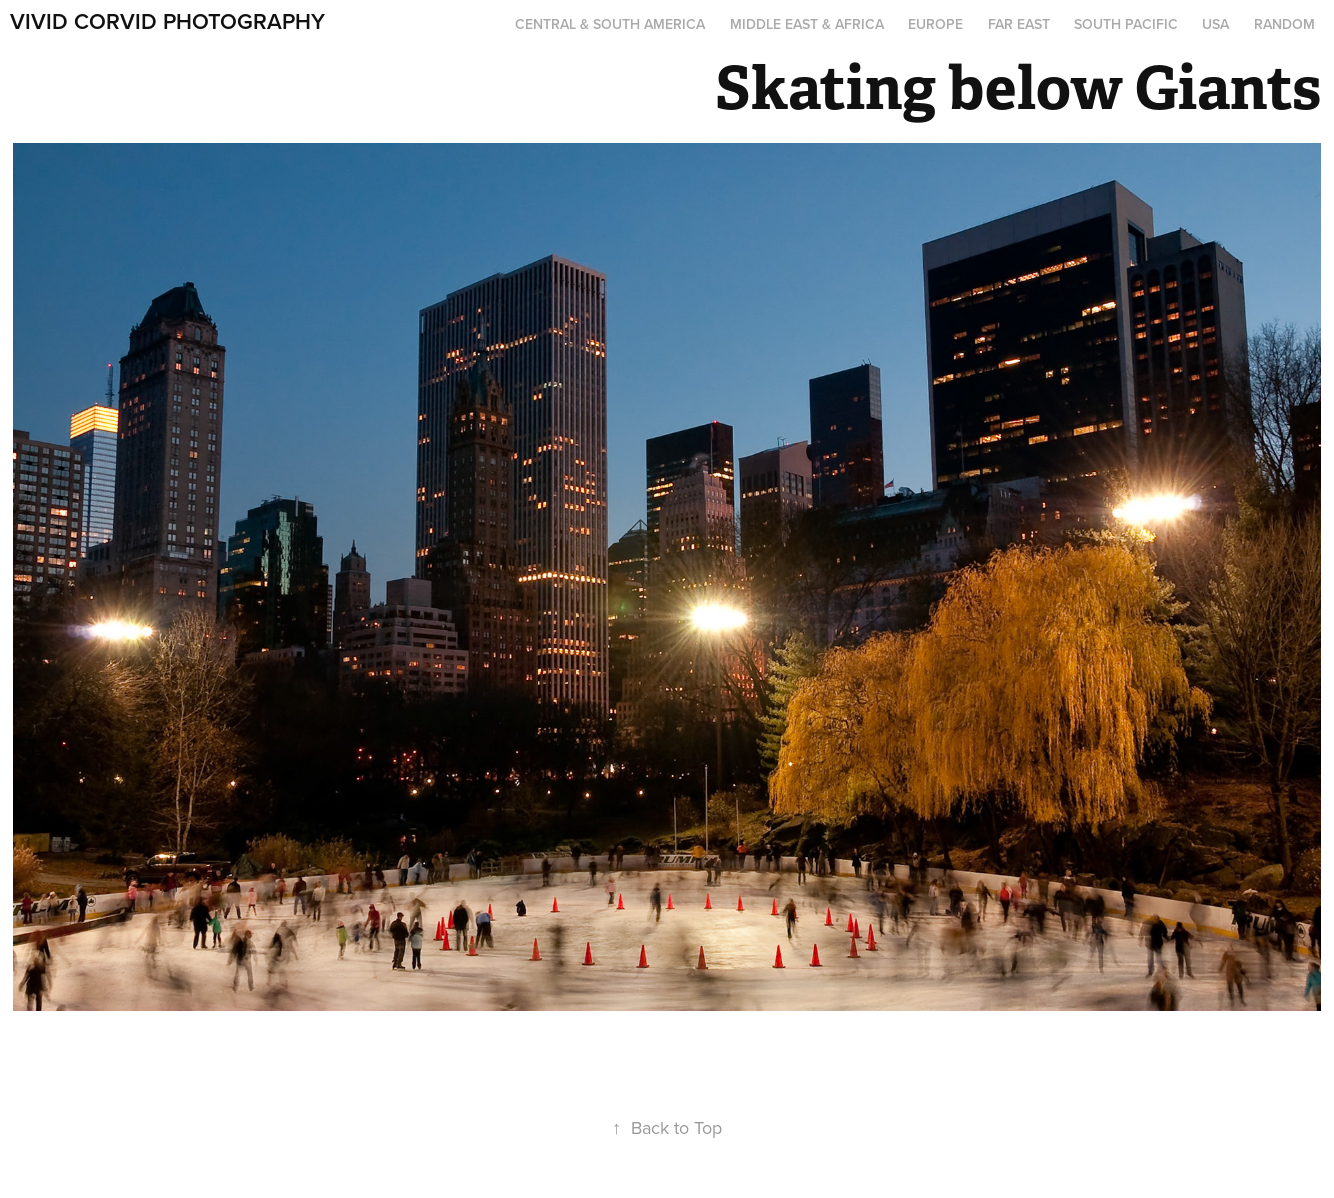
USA (1215, 24)
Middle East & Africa (807, 24)
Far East (1019, 24)
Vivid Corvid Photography (167, 21)
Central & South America (610, 24)
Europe (935, 24)
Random (1284, 24)
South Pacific (1126, 24)
